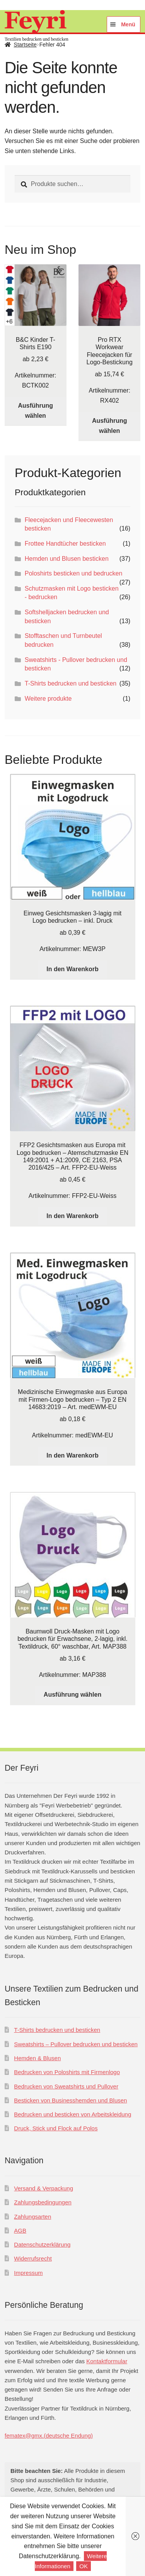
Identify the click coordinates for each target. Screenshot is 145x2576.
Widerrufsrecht (33, 2258)
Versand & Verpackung (43, 2188)
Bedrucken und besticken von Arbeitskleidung (72, 2114)
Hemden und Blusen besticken (67, 558)
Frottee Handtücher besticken (65, 543)
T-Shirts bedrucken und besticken (70, 683)
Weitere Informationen (71, 2561)
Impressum (28, 2272)
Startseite (25, 44)
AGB (20, 2230)
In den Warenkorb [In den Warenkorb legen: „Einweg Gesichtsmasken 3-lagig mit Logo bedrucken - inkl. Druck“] (72, 969)
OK (83, 2566)
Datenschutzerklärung (42, 2244)
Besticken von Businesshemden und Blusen (70, 2100)
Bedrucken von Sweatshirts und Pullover (66, 2086)
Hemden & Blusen (37, 2058)
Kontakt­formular (106, 2361)
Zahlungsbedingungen (43, 2202)
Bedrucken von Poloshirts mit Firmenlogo (67, 2072)
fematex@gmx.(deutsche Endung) (49, 2435)
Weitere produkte (48, 698)
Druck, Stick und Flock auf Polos (55, 2128)
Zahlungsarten (32, 2216)
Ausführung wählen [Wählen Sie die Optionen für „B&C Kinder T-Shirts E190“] (35, 410)
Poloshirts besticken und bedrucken (74, 573)
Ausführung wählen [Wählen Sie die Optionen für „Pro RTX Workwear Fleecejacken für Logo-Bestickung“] (109, 425)
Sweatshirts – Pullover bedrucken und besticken (76, 2044)
